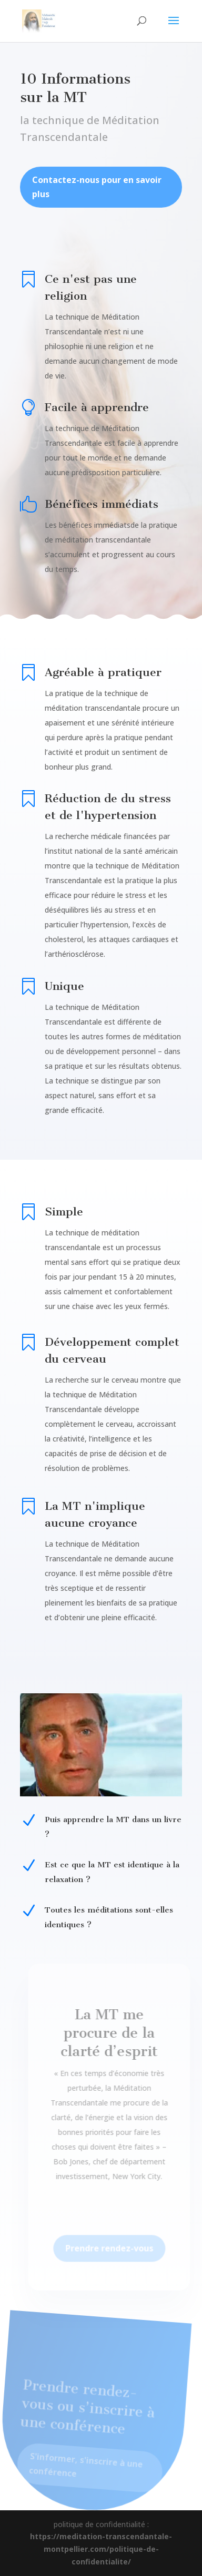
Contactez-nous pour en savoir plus (96, 196)
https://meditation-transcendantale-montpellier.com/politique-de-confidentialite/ (101, 2549)
